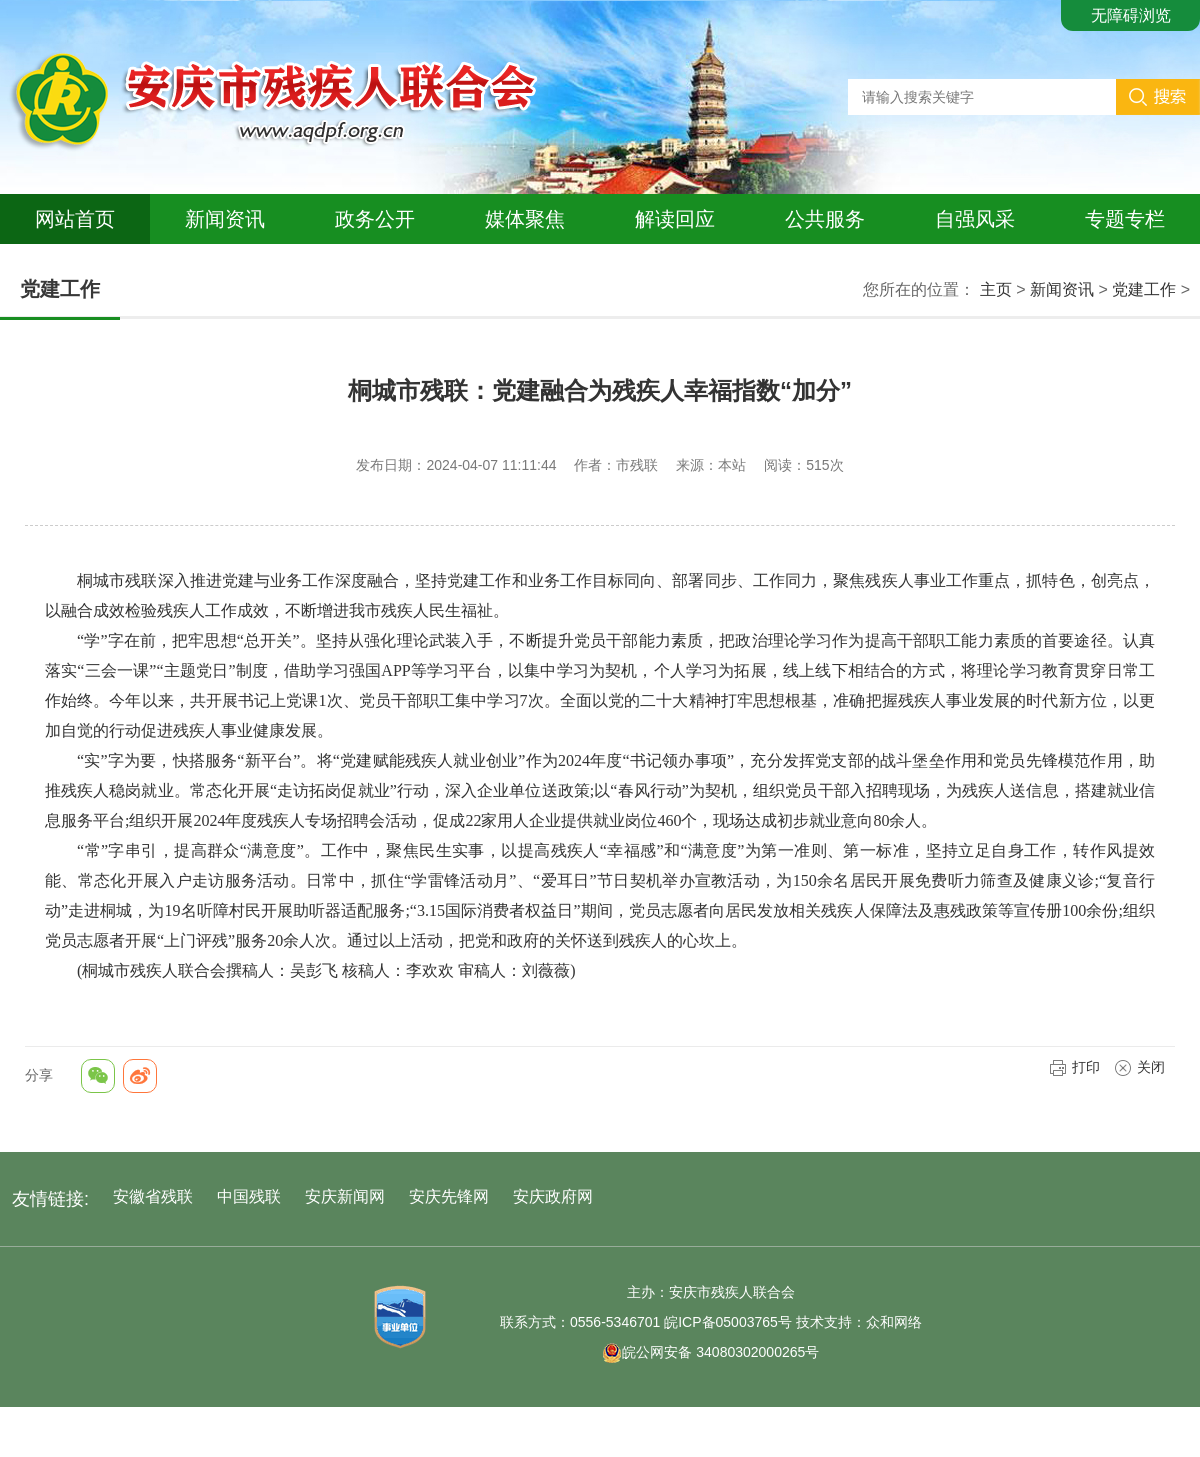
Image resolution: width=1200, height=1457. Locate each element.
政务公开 (375, 219)
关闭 (1139, 1067)
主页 (996, 289)
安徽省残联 (153, 1196)
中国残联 (249, 1196)
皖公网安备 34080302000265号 (710, 1352)
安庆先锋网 (449, 1196)
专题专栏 (1125, 219)
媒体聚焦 (525, 219)
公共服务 (825, 219)
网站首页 (75, 219)
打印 (1074, 1067)
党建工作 (1144, 289)
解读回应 (675, 219)
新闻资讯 (225, 219)
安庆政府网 (553, 1196)
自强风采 (975, 219)
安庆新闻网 (345, 1196)
